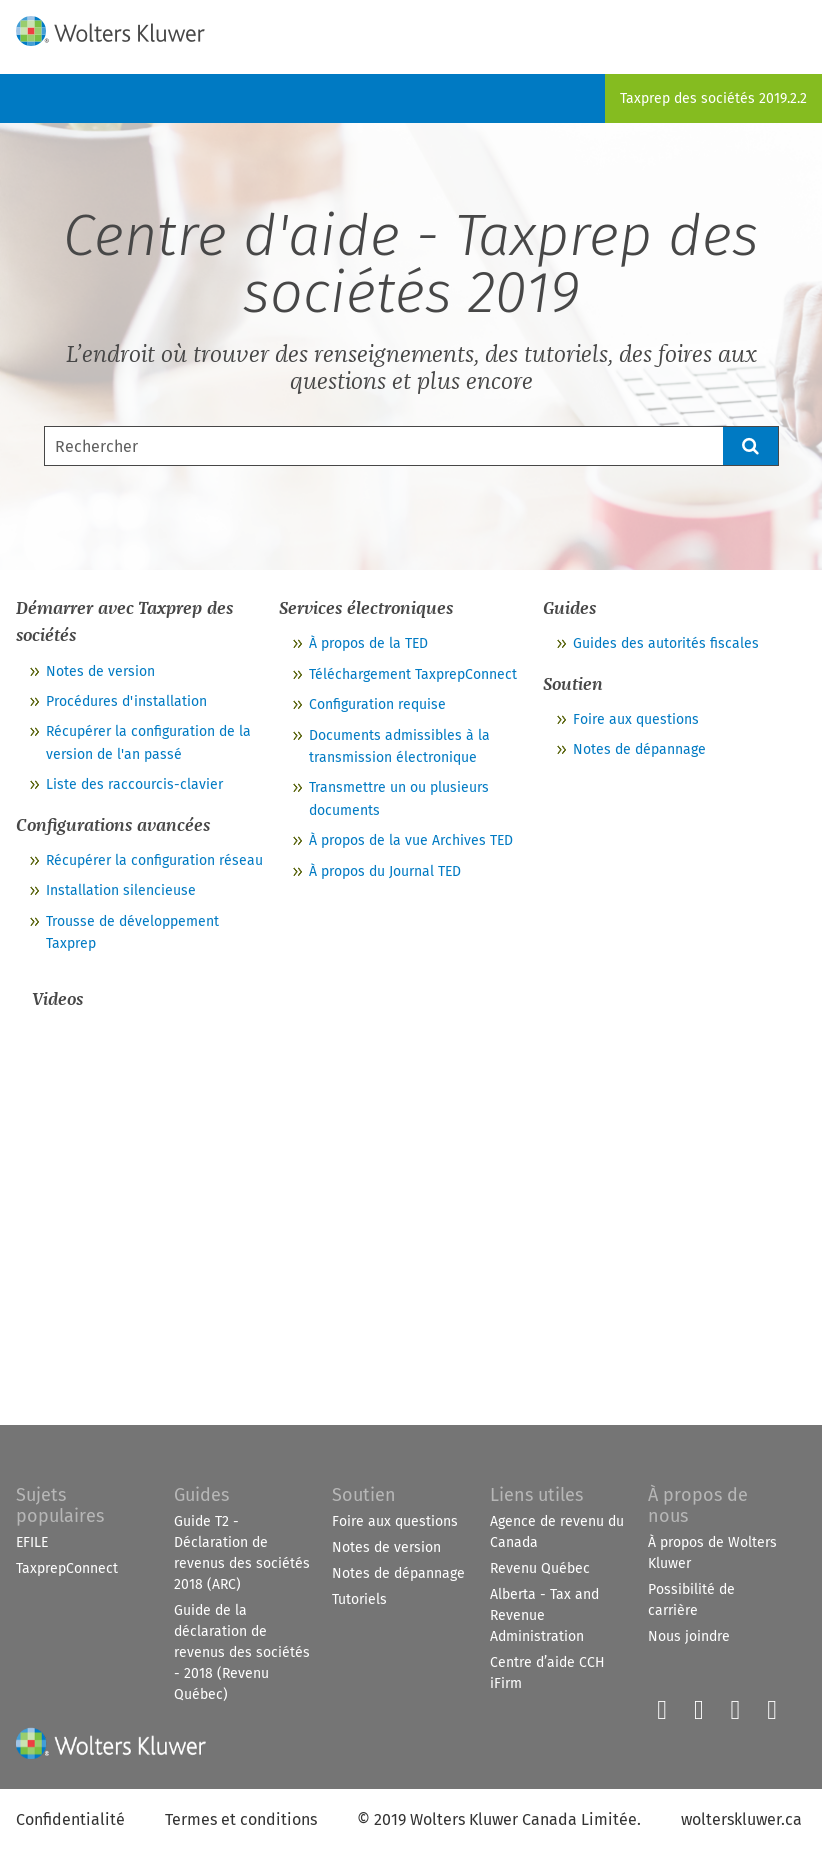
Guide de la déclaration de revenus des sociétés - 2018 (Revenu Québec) (242, 1652)
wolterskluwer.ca (741, 1819)
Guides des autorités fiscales (666, 643)
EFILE (32, 1542)
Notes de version (100, 671)
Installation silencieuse (121, 890)
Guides (201, 1495)
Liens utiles (536, 1495)
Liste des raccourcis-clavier (134, 784)
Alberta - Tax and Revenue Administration (544, 1615)
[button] (751, 446)
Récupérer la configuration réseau (154, 860)
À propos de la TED (368, 643)
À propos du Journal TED (385, 871)
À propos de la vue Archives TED (411, 840)
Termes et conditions (241, 1819)
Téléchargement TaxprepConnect (413, 674)
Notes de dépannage (639, 749)
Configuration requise (377, 704)
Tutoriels (359, 1599)
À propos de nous (698, 1505)
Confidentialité (70, 1819)
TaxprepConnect (67, 1568)
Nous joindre (689, 1636)
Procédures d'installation (126, 701)
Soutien (364, 1495)
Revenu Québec (540, 1568)
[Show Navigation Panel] (795, 27)
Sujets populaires (60, 1505)
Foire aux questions (636, 719)
